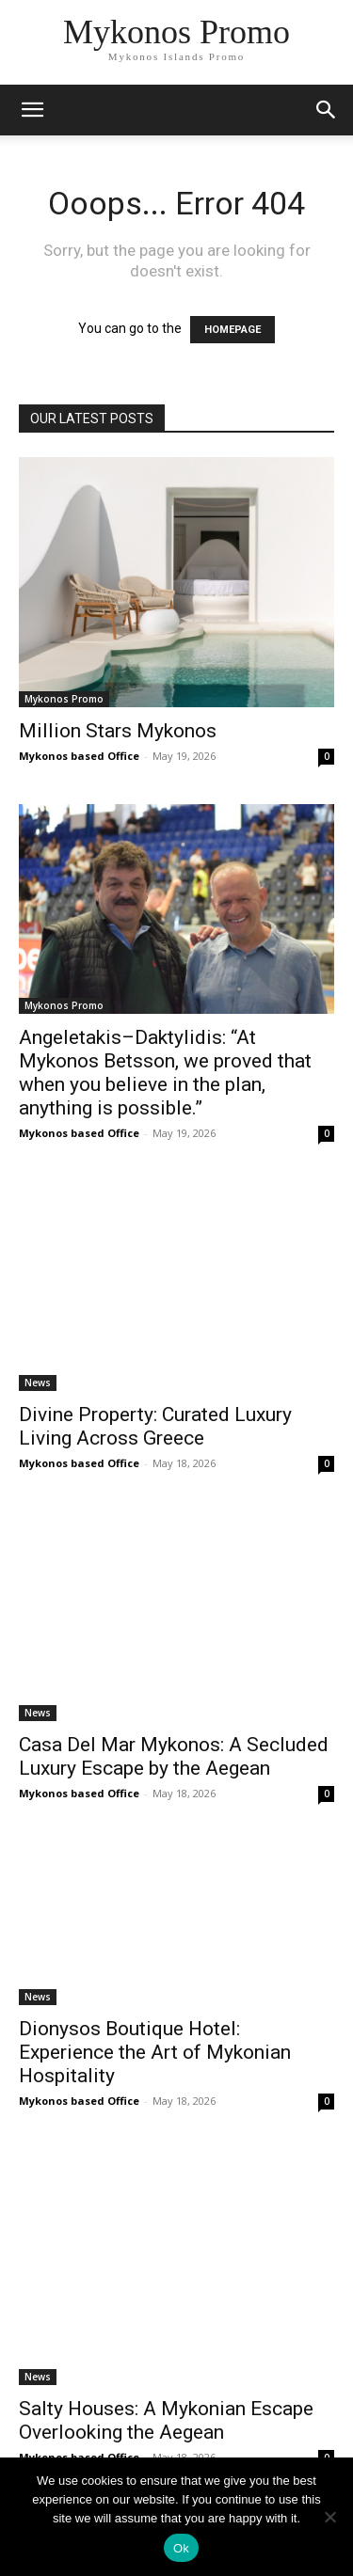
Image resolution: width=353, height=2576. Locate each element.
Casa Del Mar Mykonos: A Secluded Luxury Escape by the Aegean (174, 1756)
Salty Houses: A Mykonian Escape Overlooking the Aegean (166, 2420)
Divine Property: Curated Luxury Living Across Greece (155, 1426)
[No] (329, 2516)
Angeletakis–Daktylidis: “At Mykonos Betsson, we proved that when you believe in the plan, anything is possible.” (165, 1072)
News (37, 1382)
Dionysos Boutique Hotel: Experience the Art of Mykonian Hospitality (155, 2052)
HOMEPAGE (232, 330)
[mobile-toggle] (32, 110)
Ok (181, 2548)
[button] (326, 110)
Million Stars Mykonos (118, 730)
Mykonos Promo (64, 698)
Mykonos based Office (79, 756)
